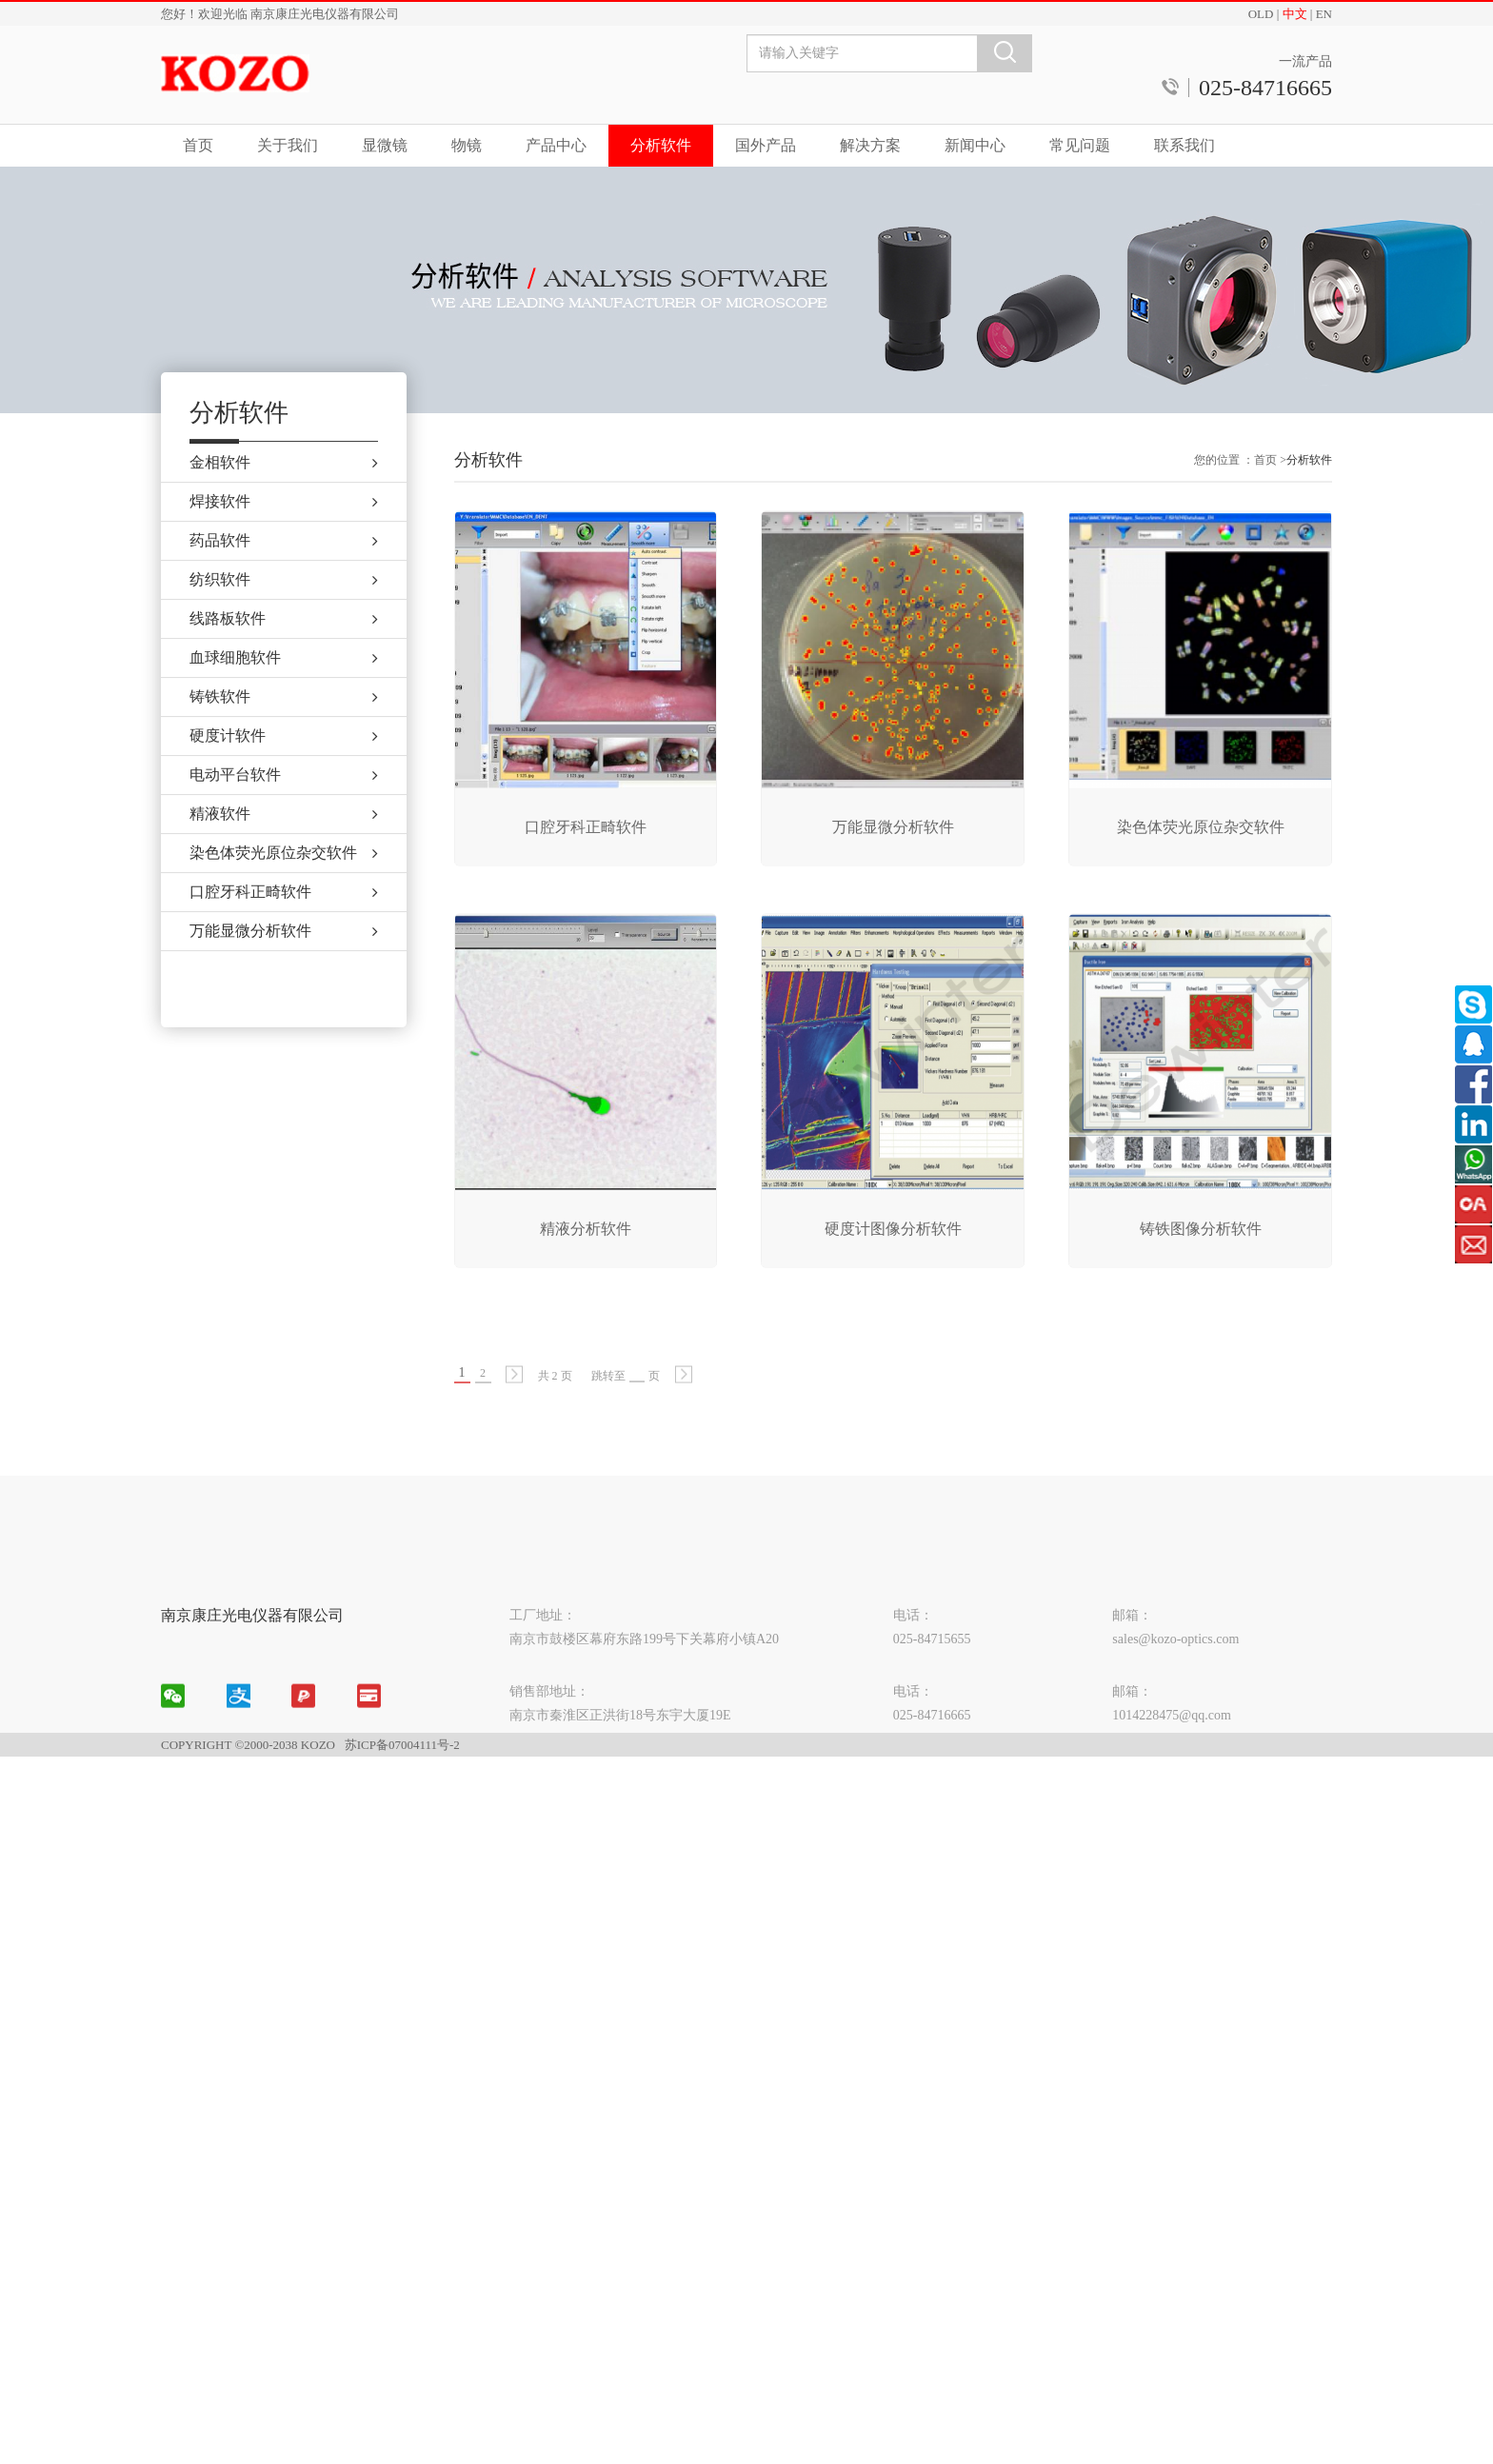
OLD (1261, 14)
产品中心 (556, 145)
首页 (198, 145)
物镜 (466, 145)
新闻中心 (975, 145)
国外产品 (765, 145)
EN (1324, 14)
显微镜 (385, 145)
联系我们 (1184, 145)
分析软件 (660, 145)
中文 (1295, 14)
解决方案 (870, 145)
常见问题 (1079, 145)
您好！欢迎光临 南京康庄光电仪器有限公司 (280, 14)
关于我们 (287, 145)
